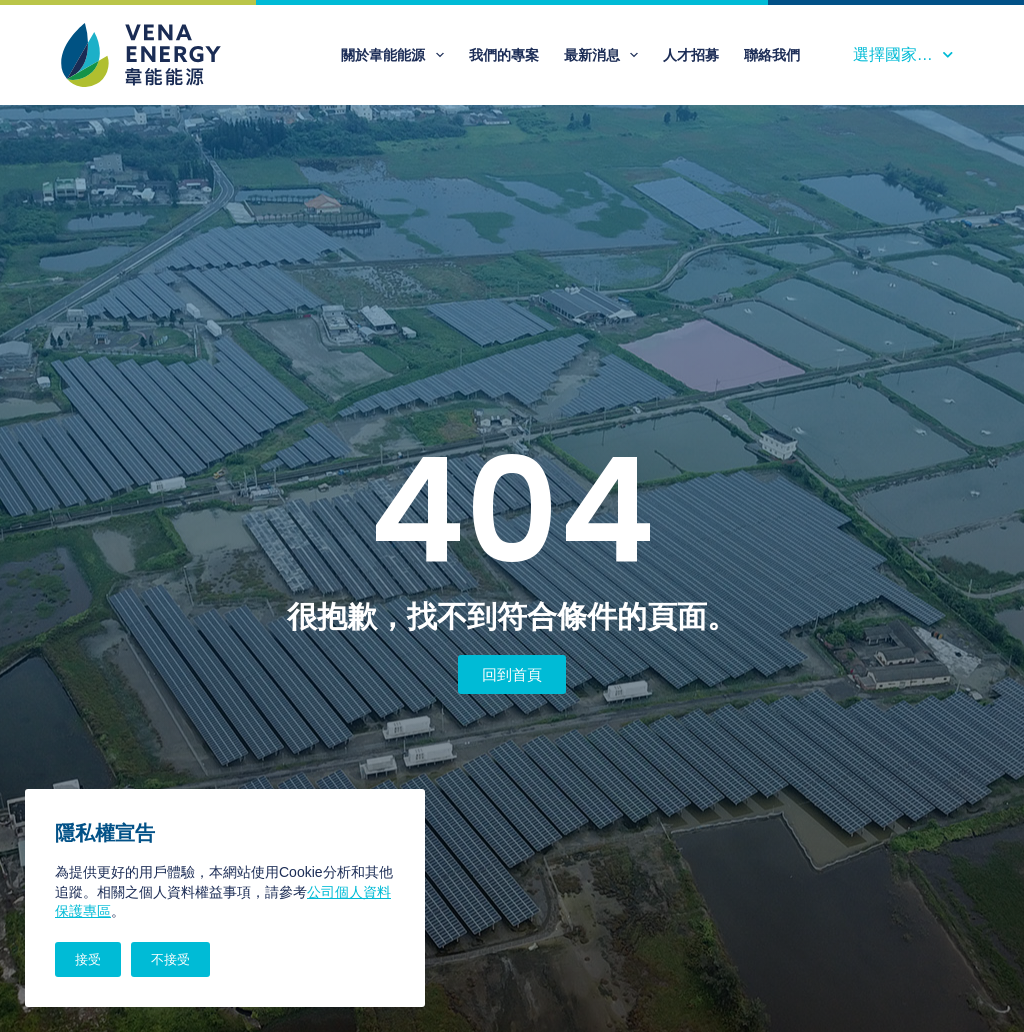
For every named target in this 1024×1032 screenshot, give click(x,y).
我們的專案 (504, 55)
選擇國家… (903, 54)
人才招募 (691, 55)
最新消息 (605, 55)
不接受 (170, 959)
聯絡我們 (772, 55)
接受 (88, 959)
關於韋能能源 (396, 55)
